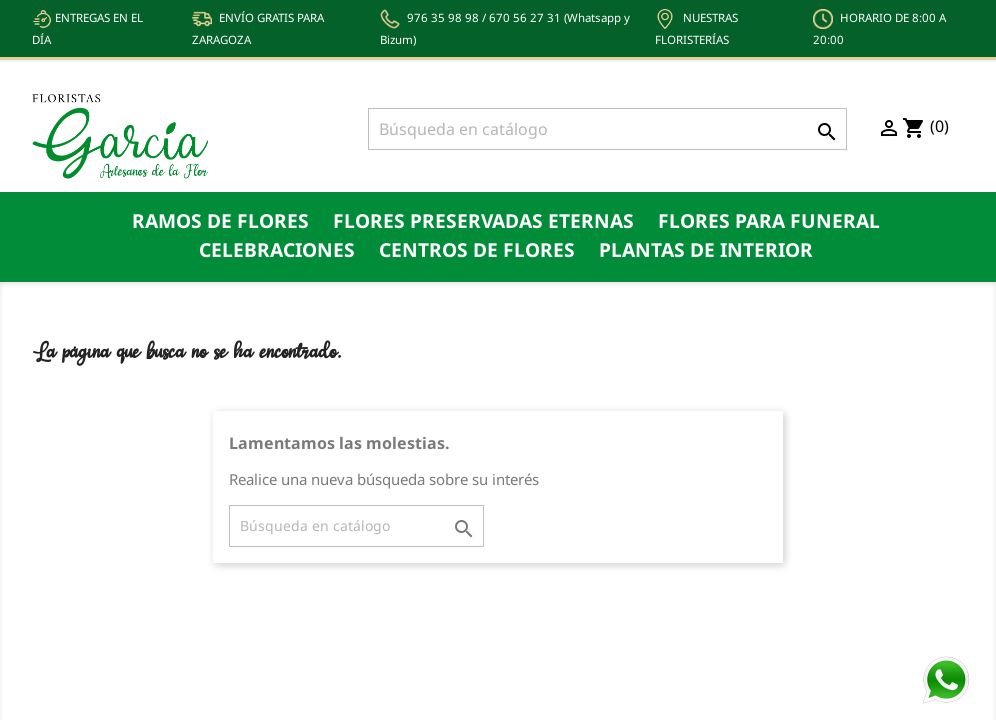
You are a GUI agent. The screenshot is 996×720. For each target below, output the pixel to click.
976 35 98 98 (443, 17)
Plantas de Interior (706, 250)
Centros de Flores (477, 250)
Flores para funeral (769, 221)
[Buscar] (607, 129)
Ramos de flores (220, 221)
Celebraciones (277, 250)
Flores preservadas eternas (483, 221)
